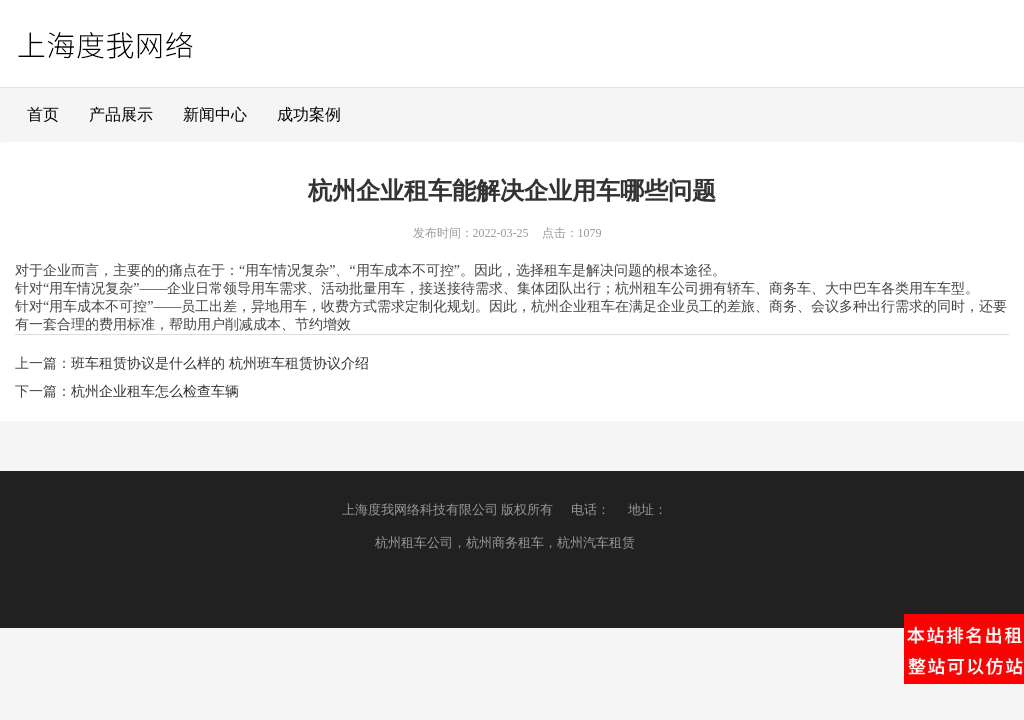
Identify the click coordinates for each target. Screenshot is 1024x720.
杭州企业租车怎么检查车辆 (155, 391)
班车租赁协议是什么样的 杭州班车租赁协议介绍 (220, 363)
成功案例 (309, 114)
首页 (43, 114)
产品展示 (121, 114)
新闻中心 (215, 114)
